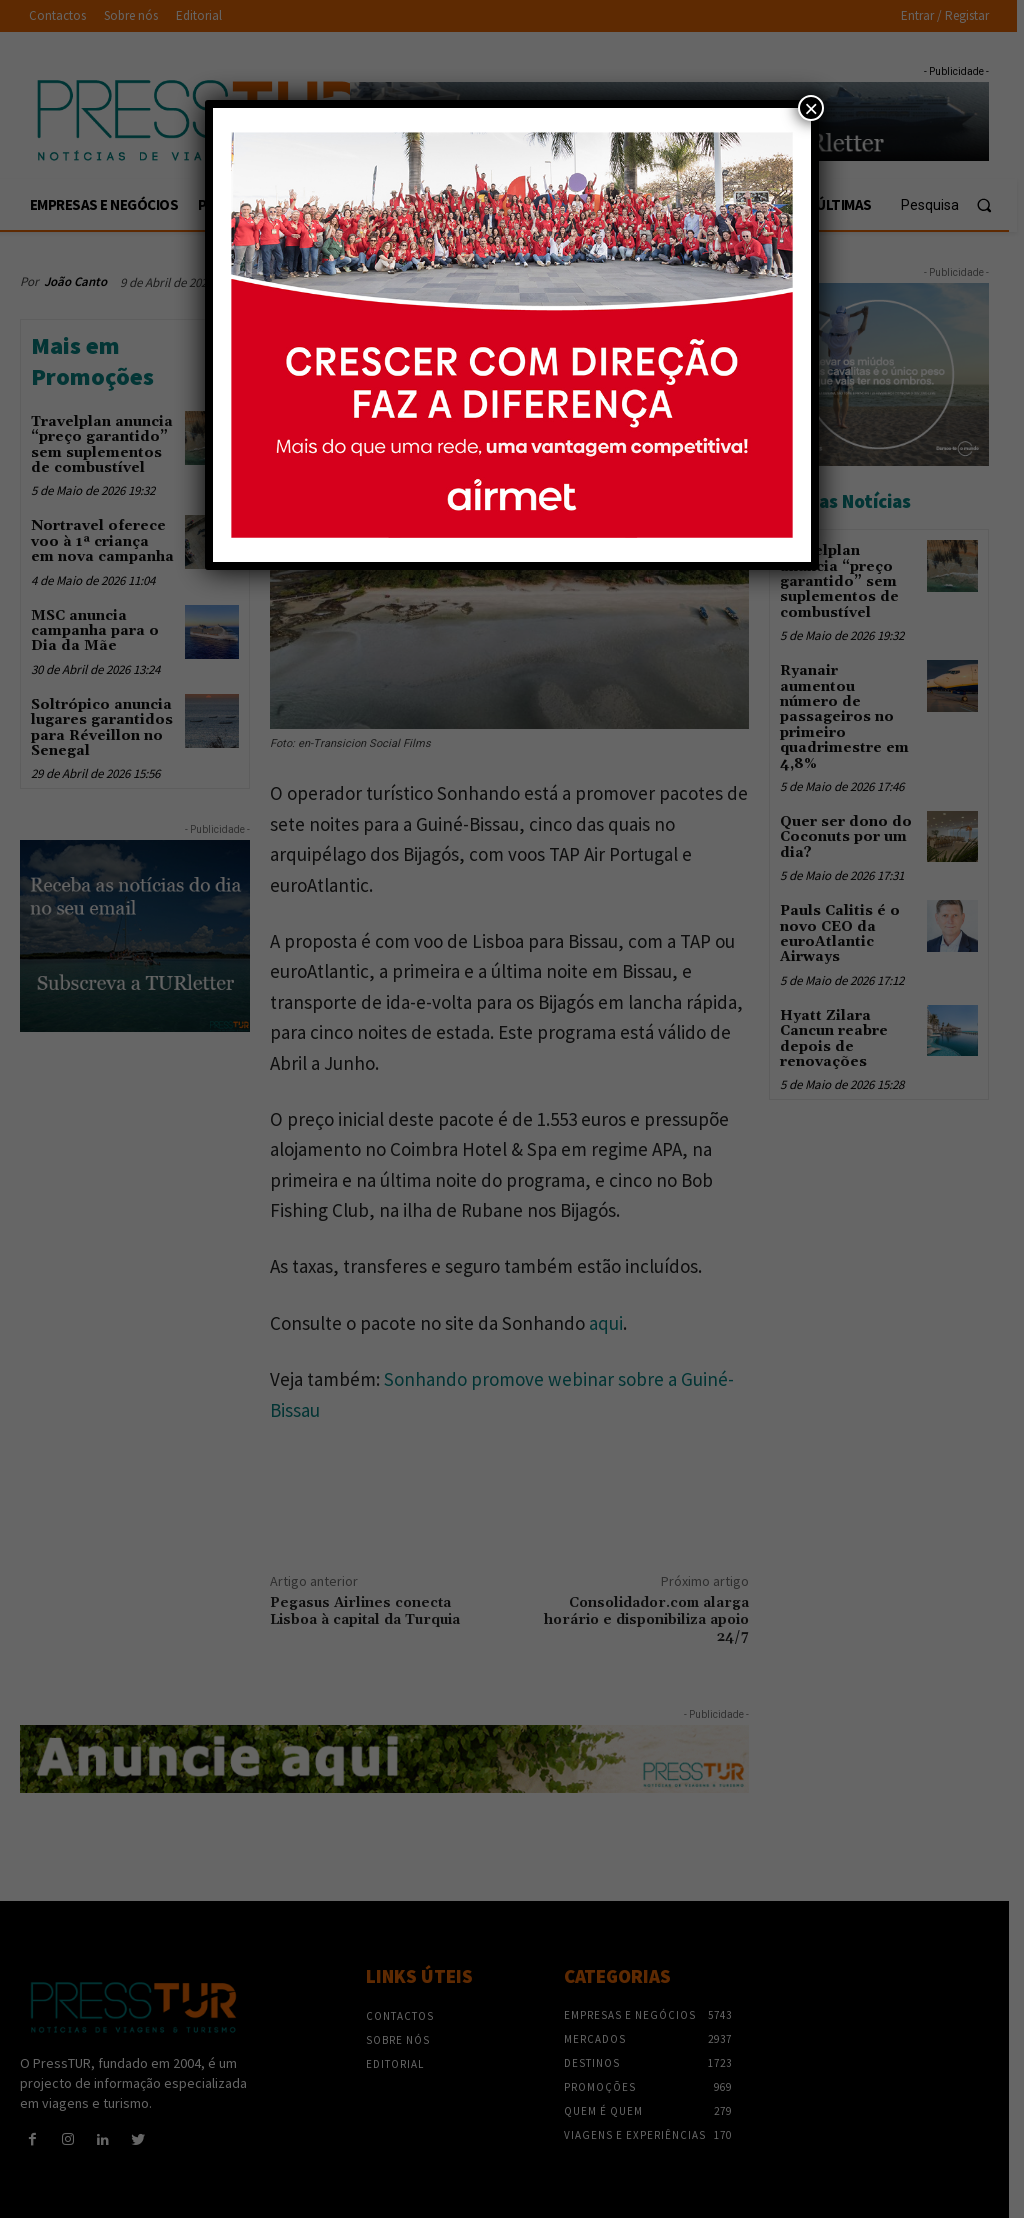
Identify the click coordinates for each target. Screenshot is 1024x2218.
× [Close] (811, 108)
